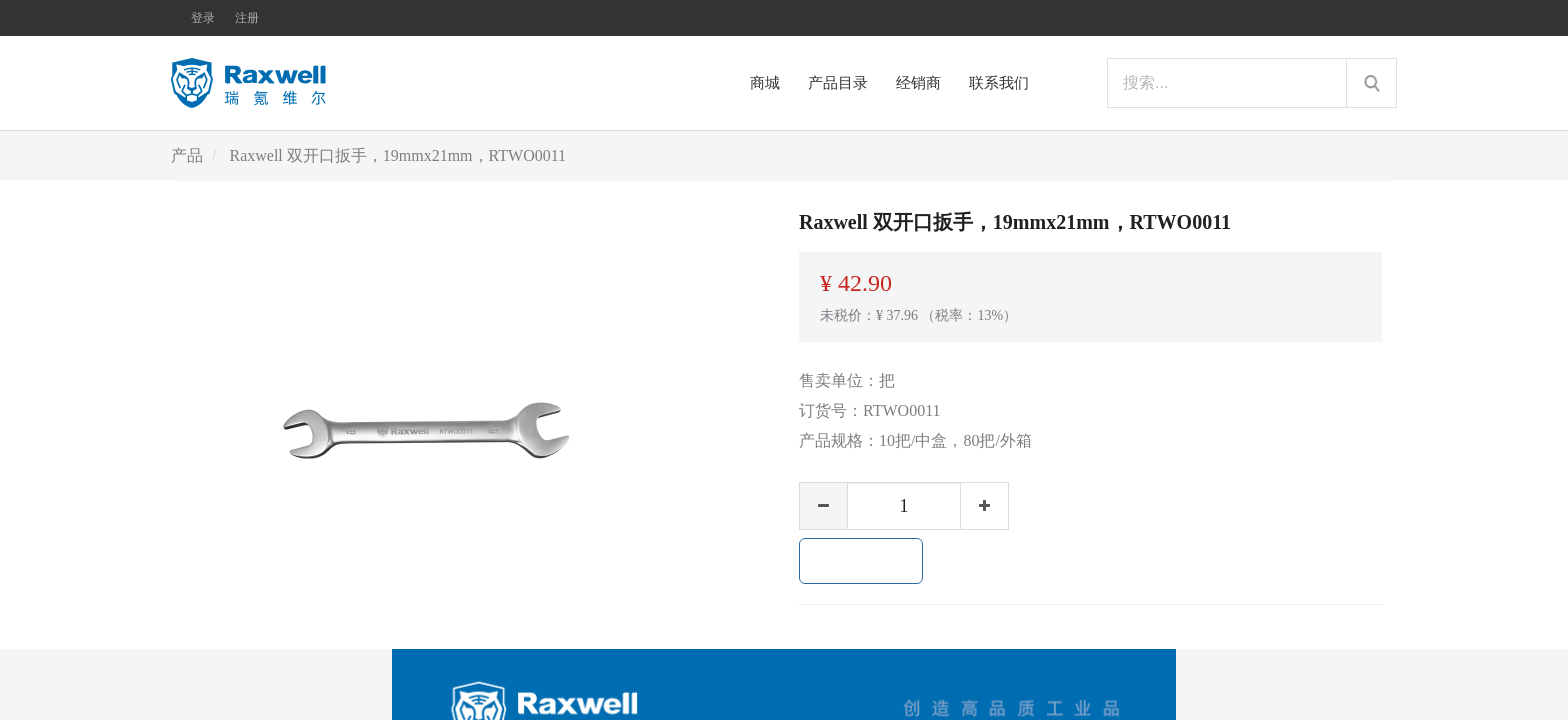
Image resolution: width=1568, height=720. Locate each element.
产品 (187, 155)
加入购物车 (861, 561)
